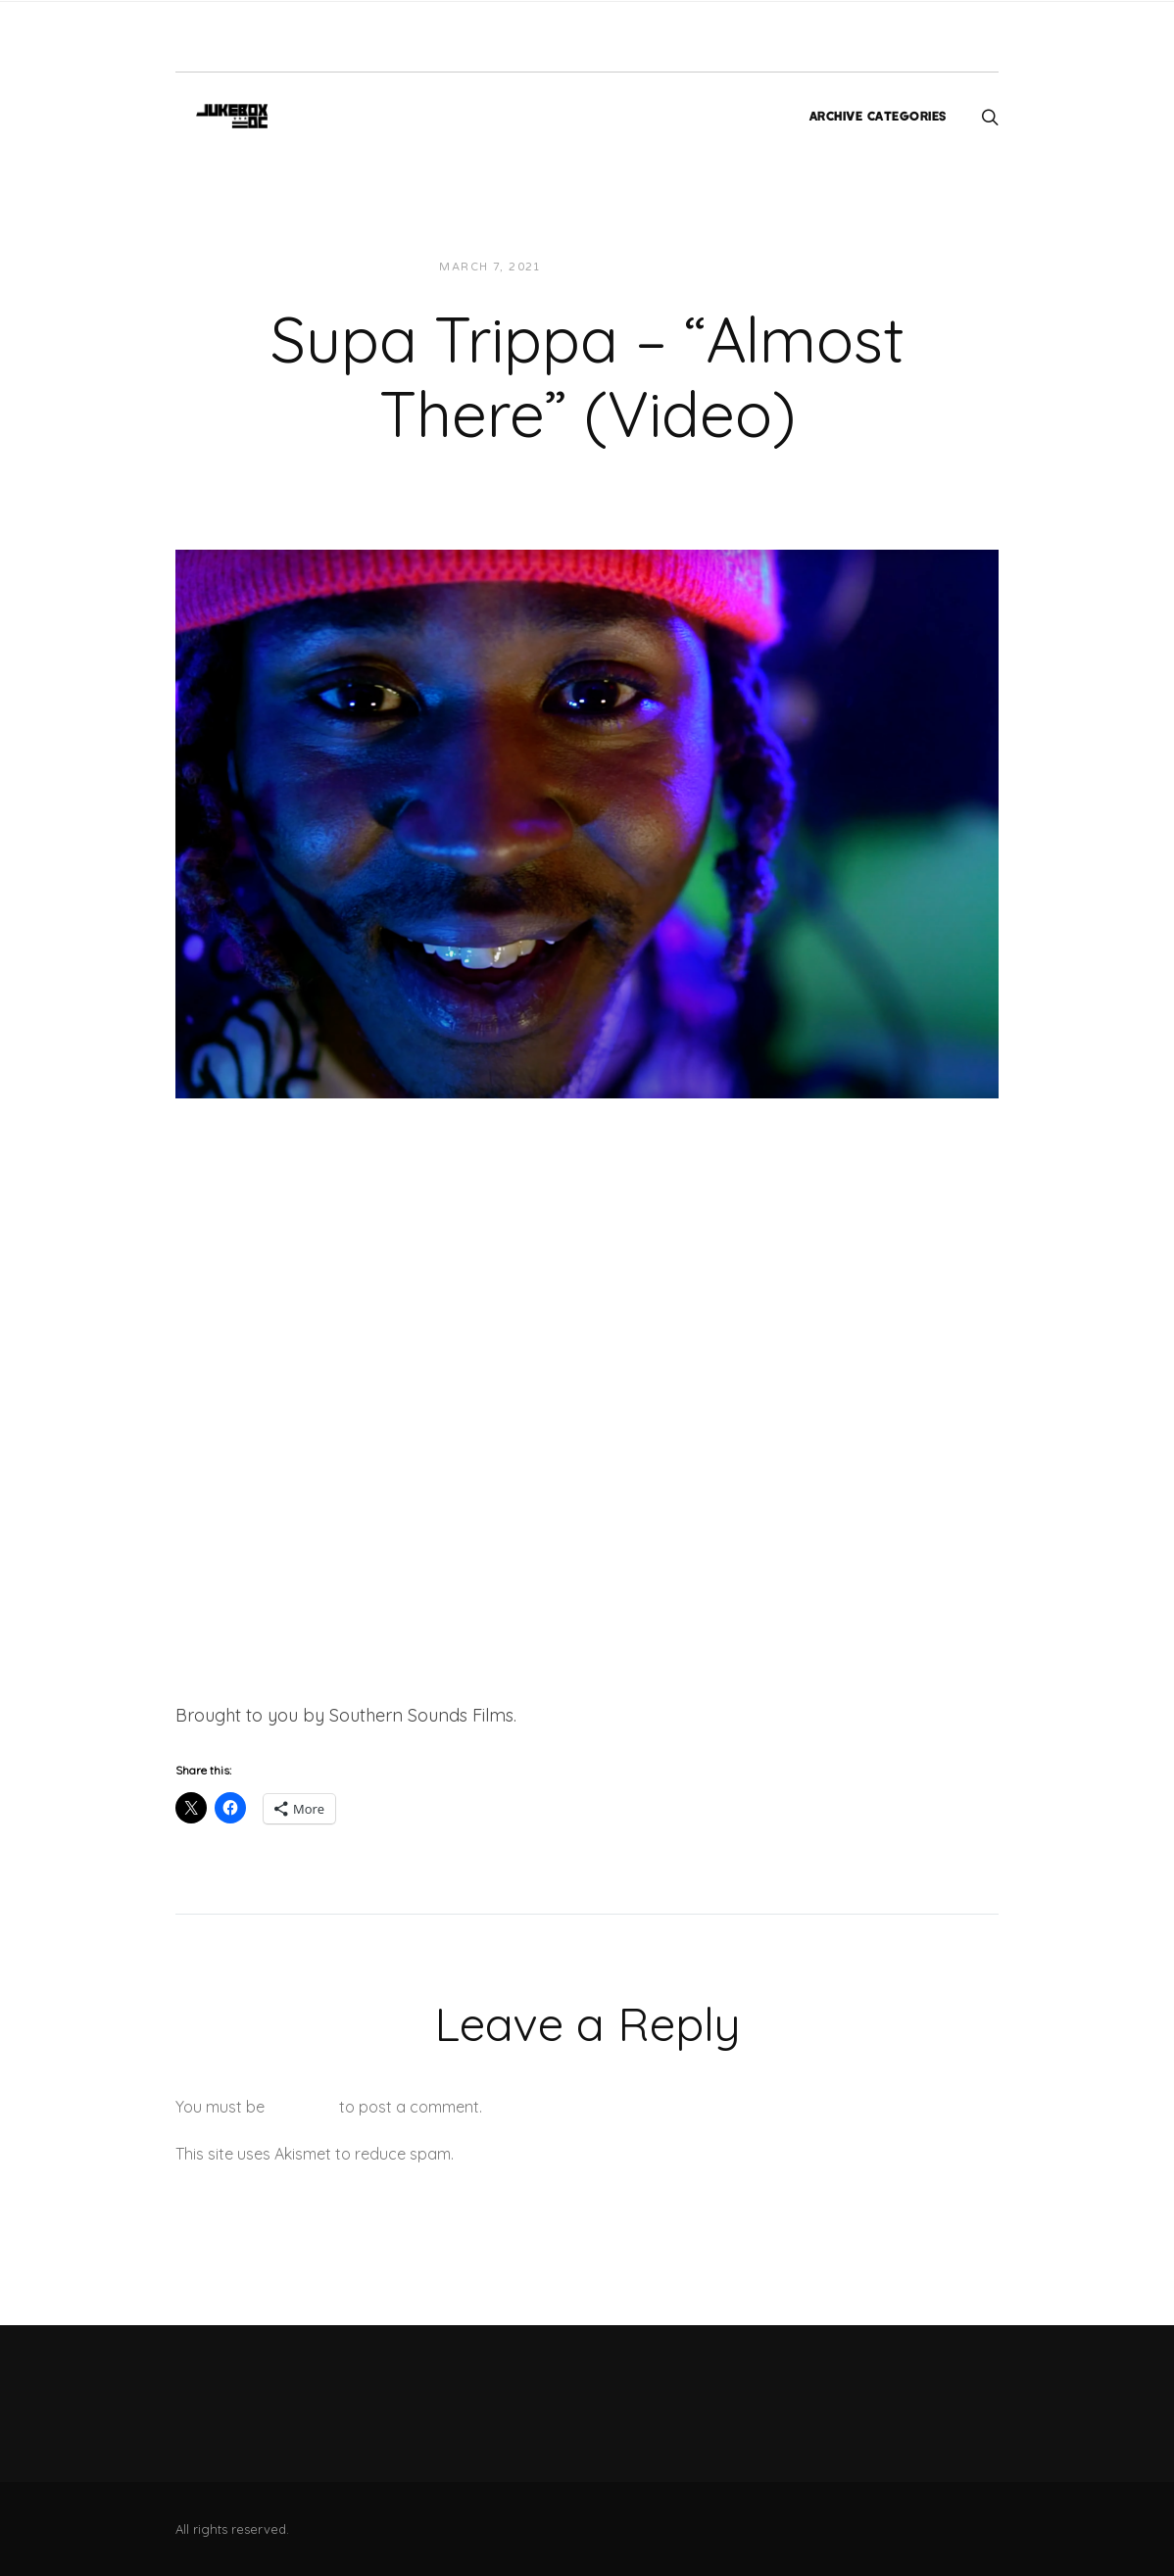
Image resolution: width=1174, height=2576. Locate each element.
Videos (693, 267)
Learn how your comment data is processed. (620, 2153)
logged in (302, 2106)
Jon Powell (604, 267)
